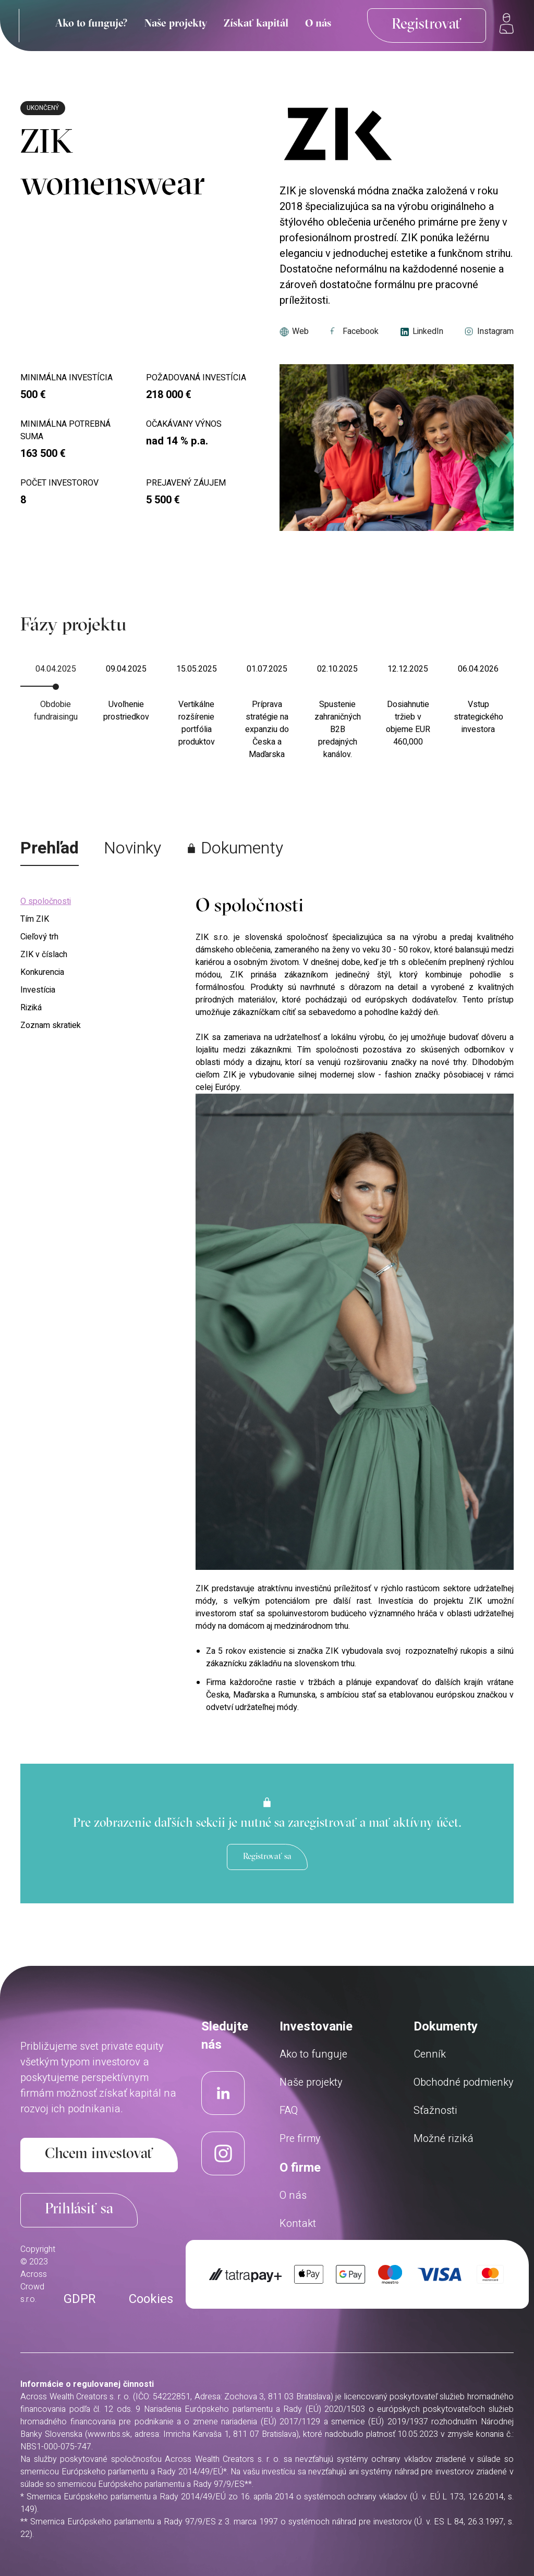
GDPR (79, 2299)
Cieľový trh (39, 937)
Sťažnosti (435, 2110)
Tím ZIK (34, 919)
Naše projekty (175, 24)
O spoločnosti (45, 901)
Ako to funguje (313, 2054)
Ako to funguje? (91, 24)
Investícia (37, 990)
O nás (318, 24)
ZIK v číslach (43, 954)
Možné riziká (444, 2138)
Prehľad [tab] (49, 848)
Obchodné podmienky (464, 2082)
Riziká (31, 1007)
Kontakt (298, 2223)
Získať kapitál (256, 24)
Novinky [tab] (132, 848)
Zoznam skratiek (50, 1025)
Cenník (430, 2054)
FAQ (289, 2110)
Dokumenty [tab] (234, 848)
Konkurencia (42, 972)
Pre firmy (300, 2138)
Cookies (151, 2299)
